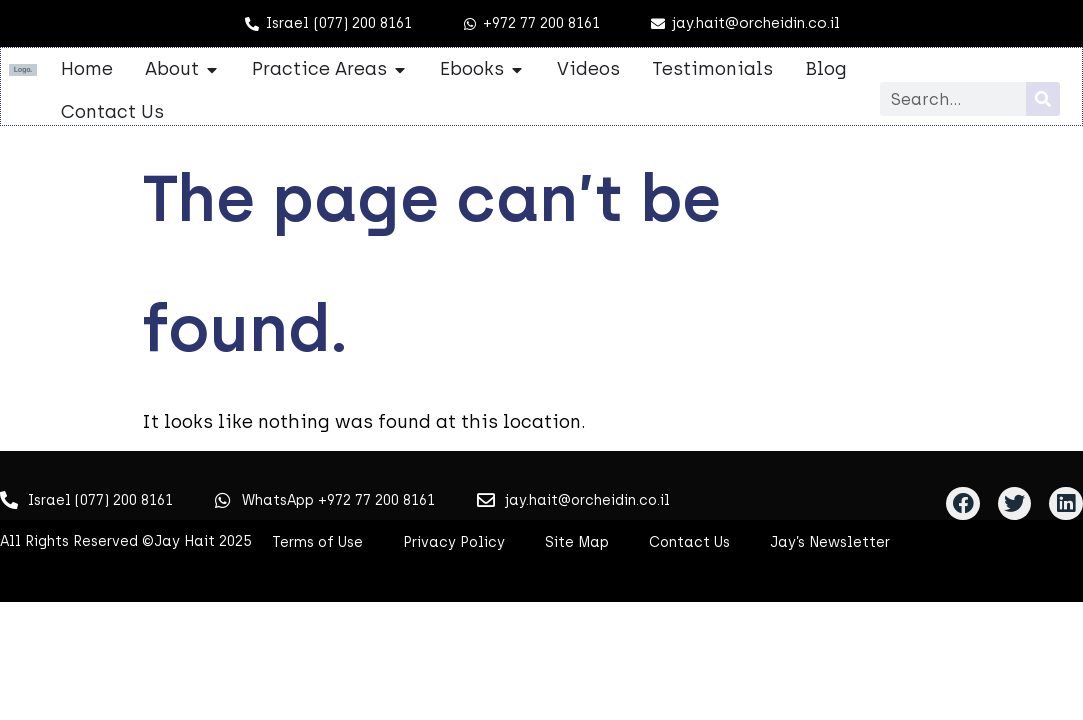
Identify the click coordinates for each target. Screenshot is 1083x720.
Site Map (577, 542)
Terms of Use (317, 542)
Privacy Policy (454, 542)
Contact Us (689, 542)
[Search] (1043, 99)
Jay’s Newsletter (830, 542)
